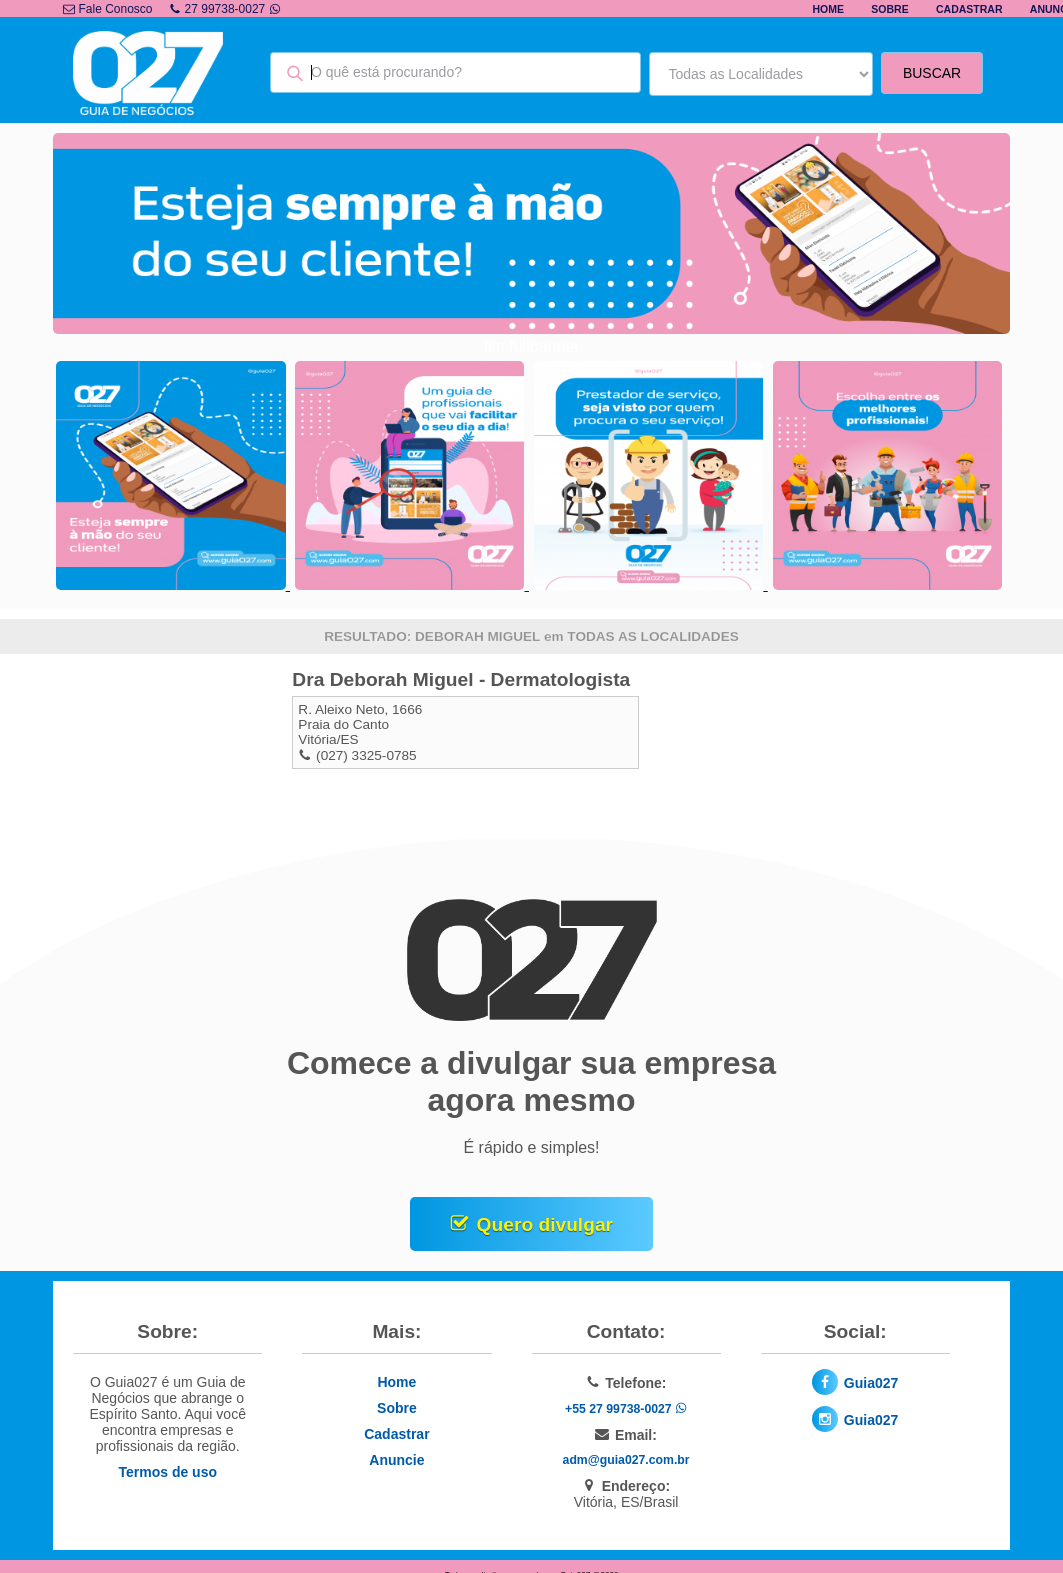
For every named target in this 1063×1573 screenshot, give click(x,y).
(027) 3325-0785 (366, 755)
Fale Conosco (107, 9)
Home (828, 9)
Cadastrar (969, 9)
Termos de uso (167, 1472)
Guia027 (871, 1383)
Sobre (889, 9)
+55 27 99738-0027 (626, 1409)
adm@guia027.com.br (626, 1460)
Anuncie (396, 1460)
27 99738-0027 (225, 9)
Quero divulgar (545, 1224)
